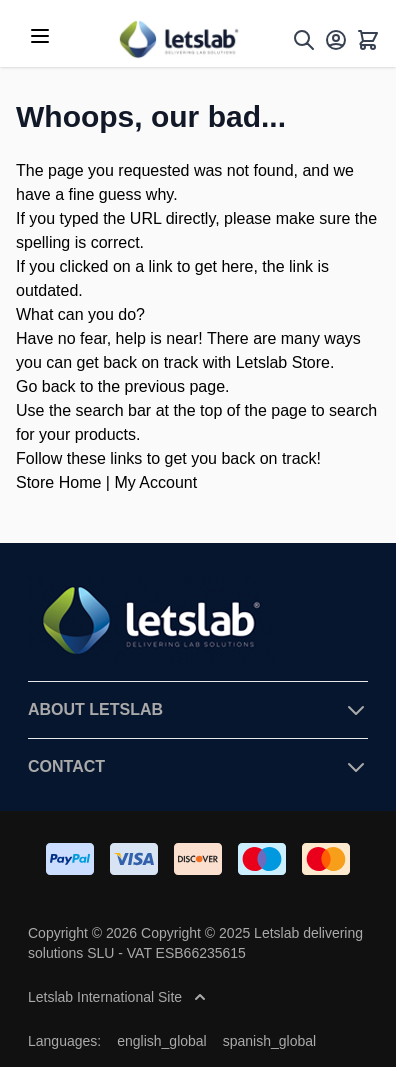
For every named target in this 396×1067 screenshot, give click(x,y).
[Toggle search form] (304, 40)
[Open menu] (40, 36)
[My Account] (336, 40)
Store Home (58, 482)
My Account (155, 482)
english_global (162, 1041)
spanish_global (269, 1041)
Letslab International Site (117, 997)
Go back (46, 386)
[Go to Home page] (178, 39)
